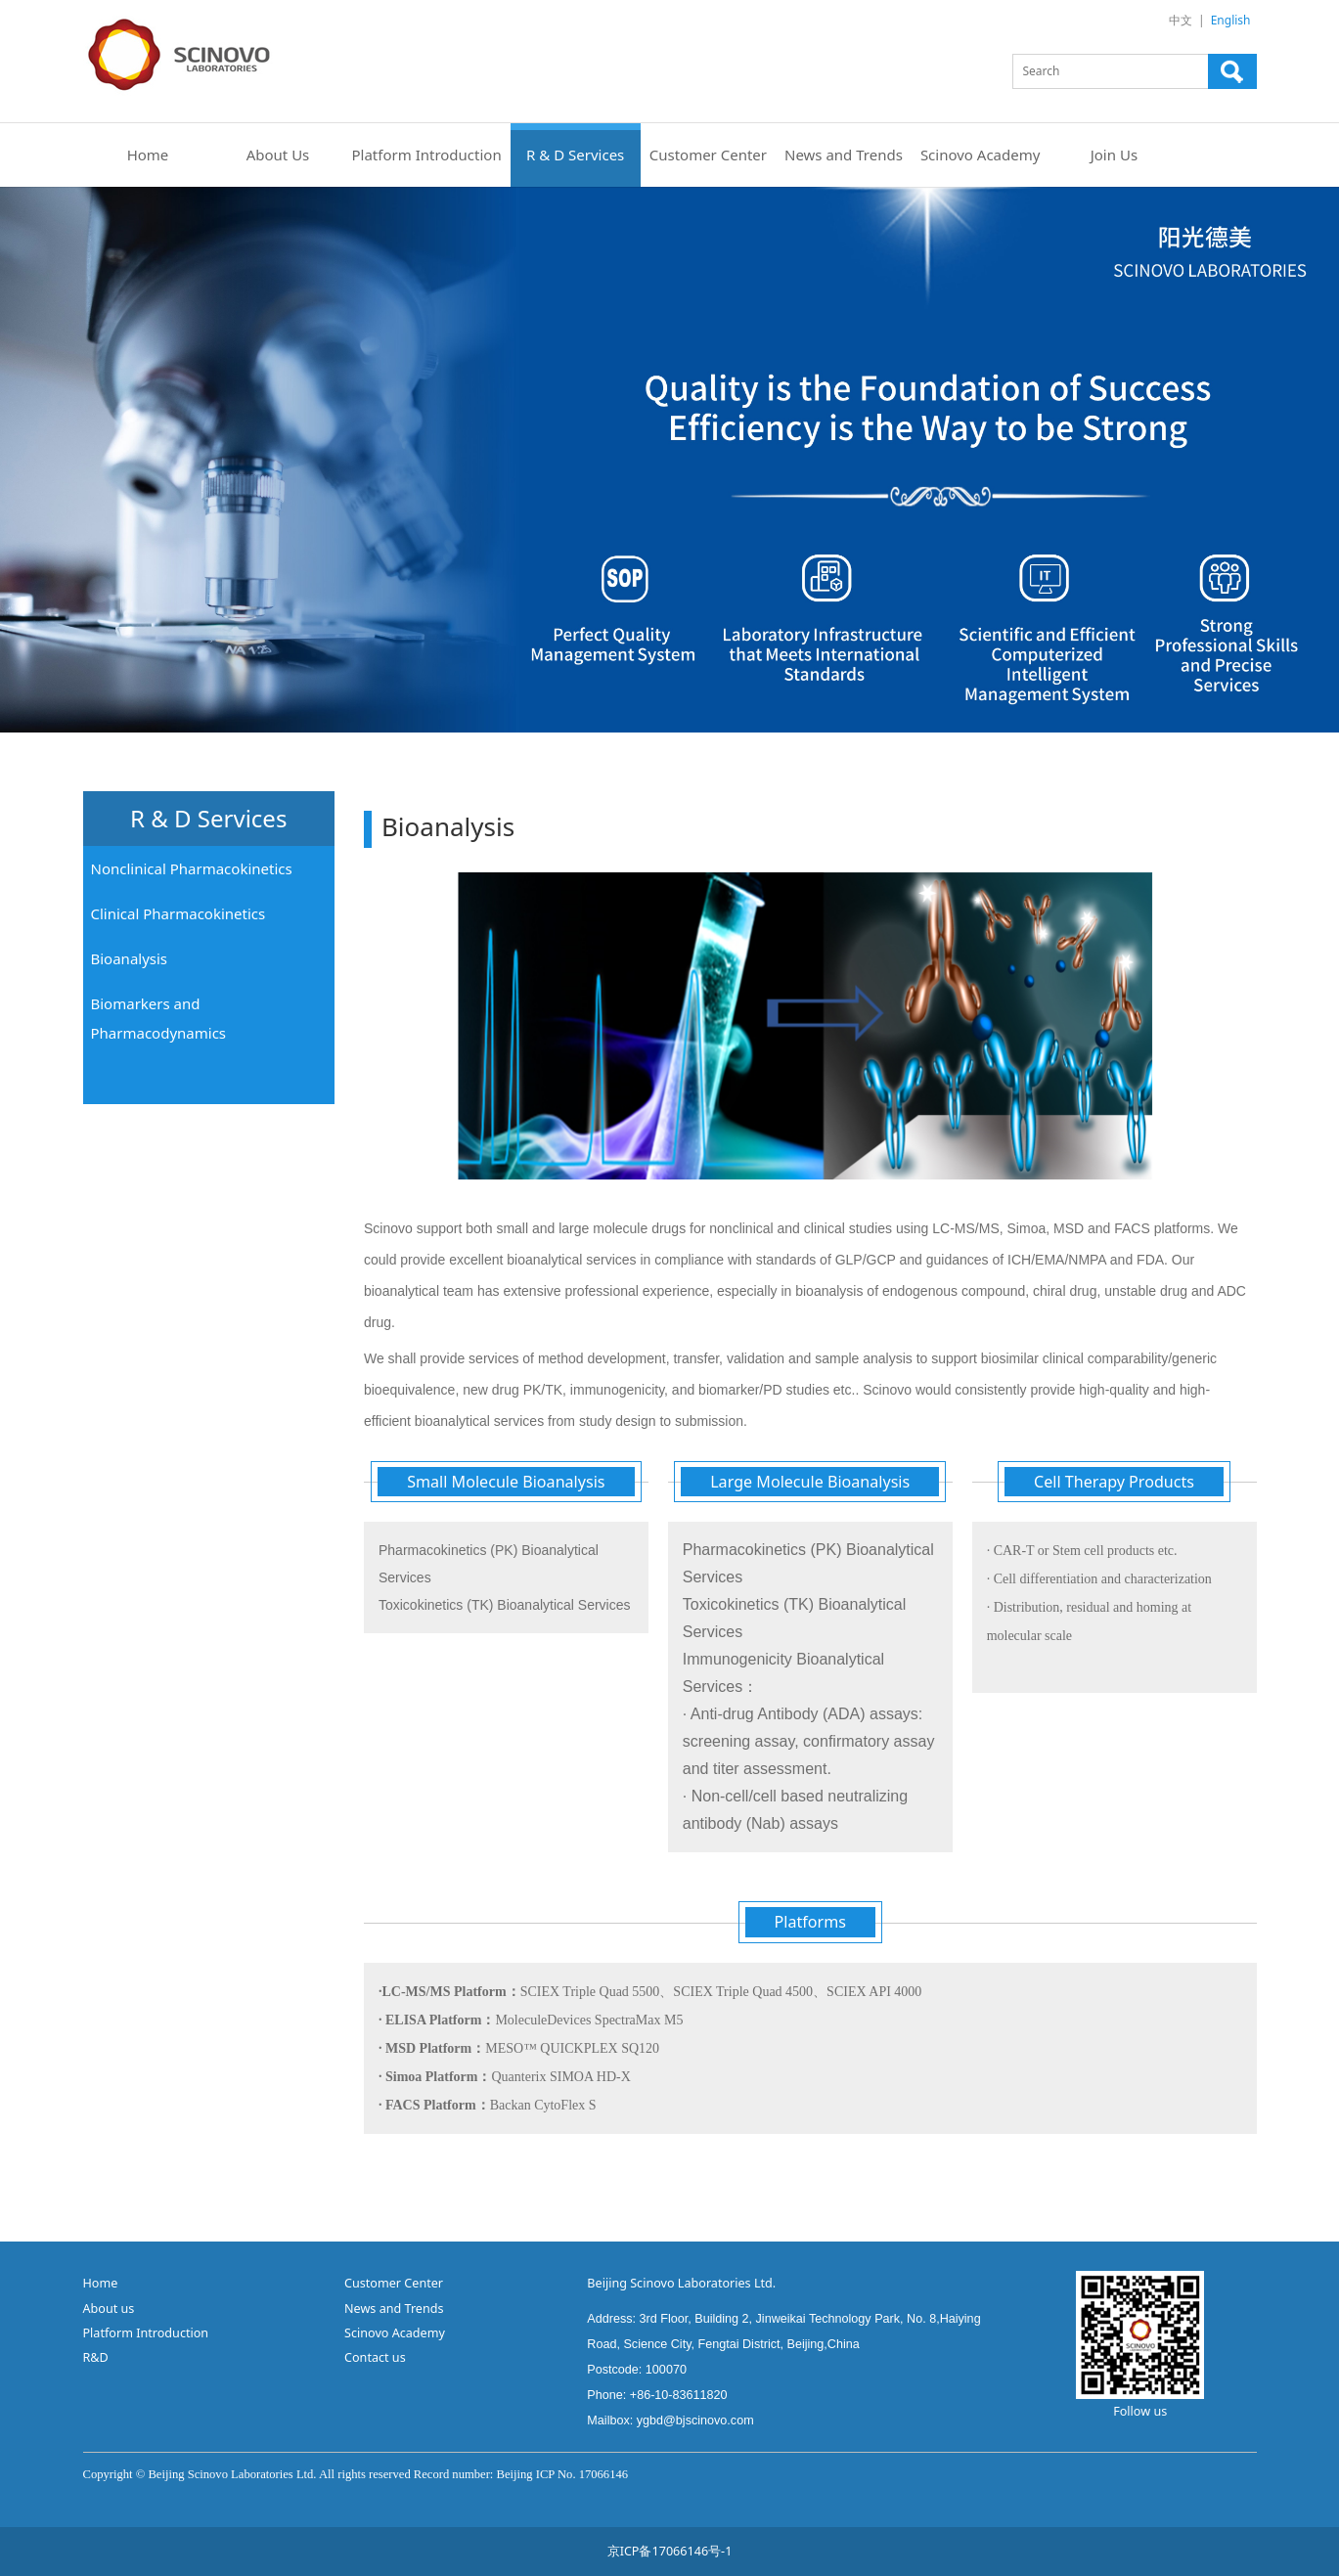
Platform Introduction (427, 154)
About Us (278, 154)
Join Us (1114, 154)
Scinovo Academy (980, 154)
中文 (1180, 20)
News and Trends (843, 154)
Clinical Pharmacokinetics (178, 913)
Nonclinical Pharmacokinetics (191, 868)
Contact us (375, 2357)
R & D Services (575, 154)
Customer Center (708, 154)
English (1231, 20)
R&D (97, 2357)
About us (109, 2308)
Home (148, 154)
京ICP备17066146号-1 (670, 2551)
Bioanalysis (129, 958)
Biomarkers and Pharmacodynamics (159, 1018)
